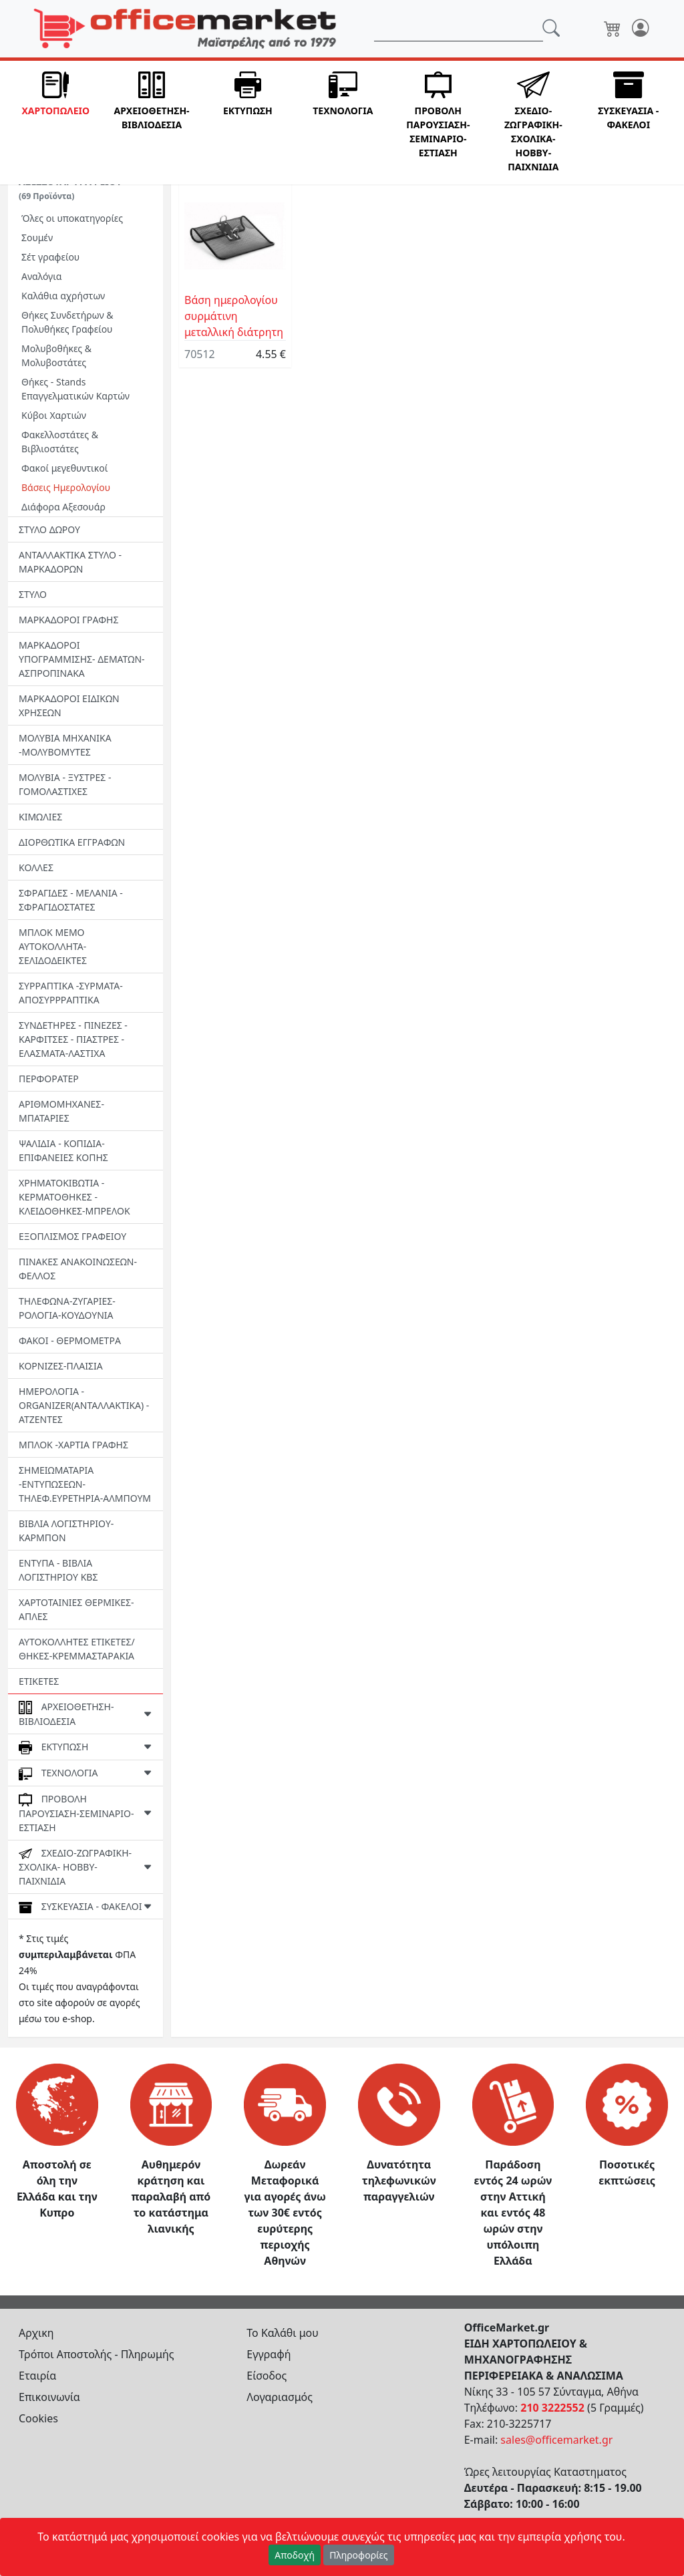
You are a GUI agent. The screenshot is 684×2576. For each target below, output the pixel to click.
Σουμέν (37, 237)
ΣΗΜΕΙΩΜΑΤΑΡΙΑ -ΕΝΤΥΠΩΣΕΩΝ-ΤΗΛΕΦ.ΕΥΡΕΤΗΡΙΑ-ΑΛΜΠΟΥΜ (85, 1484)
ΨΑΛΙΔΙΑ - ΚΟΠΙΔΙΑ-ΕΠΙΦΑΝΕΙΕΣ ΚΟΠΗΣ (63, 1150)
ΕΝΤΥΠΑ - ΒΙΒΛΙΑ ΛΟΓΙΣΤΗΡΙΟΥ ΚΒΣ (58, 1570)
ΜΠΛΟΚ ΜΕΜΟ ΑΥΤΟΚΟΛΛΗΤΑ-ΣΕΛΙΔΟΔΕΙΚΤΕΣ (53, 946)
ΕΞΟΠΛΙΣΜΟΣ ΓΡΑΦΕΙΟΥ (72, 1236)
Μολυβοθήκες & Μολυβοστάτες (56, 355)
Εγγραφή (268, 2354)
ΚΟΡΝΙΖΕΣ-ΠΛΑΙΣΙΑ (61, 1365)
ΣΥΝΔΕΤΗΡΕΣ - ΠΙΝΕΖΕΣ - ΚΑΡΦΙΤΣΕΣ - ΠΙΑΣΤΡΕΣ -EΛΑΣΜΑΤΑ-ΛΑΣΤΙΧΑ (73, 1039)
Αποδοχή (295, 2555)
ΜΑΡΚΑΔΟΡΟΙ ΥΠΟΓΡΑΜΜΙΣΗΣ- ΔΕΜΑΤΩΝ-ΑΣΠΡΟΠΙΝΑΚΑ (82, 659)
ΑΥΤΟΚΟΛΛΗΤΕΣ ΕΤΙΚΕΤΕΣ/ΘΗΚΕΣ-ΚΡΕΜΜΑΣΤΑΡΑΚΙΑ (77, 1648)
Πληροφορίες (358, 2555)
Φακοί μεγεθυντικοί (64, 468)
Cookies (38, 2418)
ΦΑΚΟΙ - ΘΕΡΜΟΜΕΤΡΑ (70, 1340)
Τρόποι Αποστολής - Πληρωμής (96, 2354)
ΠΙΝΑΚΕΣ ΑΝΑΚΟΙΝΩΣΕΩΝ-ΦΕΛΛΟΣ (78, 1268)
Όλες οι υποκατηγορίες (72, 218)
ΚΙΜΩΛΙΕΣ (40, 816)
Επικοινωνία (49, 2397)
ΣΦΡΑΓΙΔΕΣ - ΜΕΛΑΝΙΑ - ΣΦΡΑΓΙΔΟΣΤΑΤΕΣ (71, 900)
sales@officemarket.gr (556, 2439)
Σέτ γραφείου (50, 257)
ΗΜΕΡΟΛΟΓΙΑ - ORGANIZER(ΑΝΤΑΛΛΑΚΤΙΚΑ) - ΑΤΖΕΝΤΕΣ (84, 1405)
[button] (55, 122)
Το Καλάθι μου (282, 2332)
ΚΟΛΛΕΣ (36, 867)
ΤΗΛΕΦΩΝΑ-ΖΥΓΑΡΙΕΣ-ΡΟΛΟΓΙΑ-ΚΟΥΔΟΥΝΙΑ (67, 1308)
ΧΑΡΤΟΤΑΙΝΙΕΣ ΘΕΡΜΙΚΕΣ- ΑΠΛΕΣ (76, 1609)
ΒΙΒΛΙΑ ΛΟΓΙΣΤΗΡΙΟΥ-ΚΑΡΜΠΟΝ (66, 1530)
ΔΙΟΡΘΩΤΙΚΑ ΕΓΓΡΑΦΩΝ (72, 842)
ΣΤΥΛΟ (33, 594)
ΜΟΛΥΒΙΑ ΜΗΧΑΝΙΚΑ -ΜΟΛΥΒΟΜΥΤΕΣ (65, 745)
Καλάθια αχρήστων (63, 295)
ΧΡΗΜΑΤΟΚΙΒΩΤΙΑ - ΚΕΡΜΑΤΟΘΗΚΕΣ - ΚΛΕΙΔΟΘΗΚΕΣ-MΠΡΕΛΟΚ (74, 1196)
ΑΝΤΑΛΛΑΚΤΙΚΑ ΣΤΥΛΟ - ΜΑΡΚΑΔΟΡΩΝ (70, 561)
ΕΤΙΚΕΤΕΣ (39, 1681)
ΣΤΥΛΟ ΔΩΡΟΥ (49, 529)
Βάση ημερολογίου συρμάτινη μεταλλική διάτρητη (233, 316)
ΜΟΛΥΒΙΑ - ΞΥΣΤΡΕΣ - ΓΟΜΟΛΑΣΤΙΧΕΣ (65, 784)
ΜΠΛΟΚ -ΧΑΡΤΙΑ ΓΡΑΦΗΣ (73, 1444)
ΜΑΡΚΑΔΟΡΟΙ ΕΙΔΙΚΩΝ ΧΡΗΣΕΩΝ (69, 705)
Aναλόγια (41, 276)
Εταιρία (37, 2375)
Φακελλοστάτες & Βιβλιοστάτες (59, 441)
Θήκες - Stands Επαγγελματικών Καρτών (75, 388)
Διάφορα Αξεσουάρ (63, 506)
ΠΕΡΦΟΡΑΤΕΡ (49, 1078)
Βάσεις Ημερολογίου (65, 487)
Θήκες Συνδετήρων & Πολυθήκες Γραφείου (67, 322)
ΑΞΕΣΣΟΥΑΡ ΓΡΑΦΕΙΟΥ (70, 188)
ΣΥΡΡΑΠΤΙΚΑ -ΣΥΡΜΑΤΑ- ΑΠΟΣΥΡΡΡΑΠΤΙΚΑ (71, 992)
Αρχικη (36, 2332)
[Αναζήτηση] (458, 28)
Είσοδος (266, 2375)
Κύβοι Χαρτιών (53, 415)
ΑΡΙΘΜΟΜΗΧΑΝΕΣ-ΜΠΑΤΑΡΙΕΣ (61, 1111)
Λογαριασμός (279, 2397)
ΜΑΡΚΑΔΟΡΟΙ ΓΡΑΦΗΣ (68, 619)
